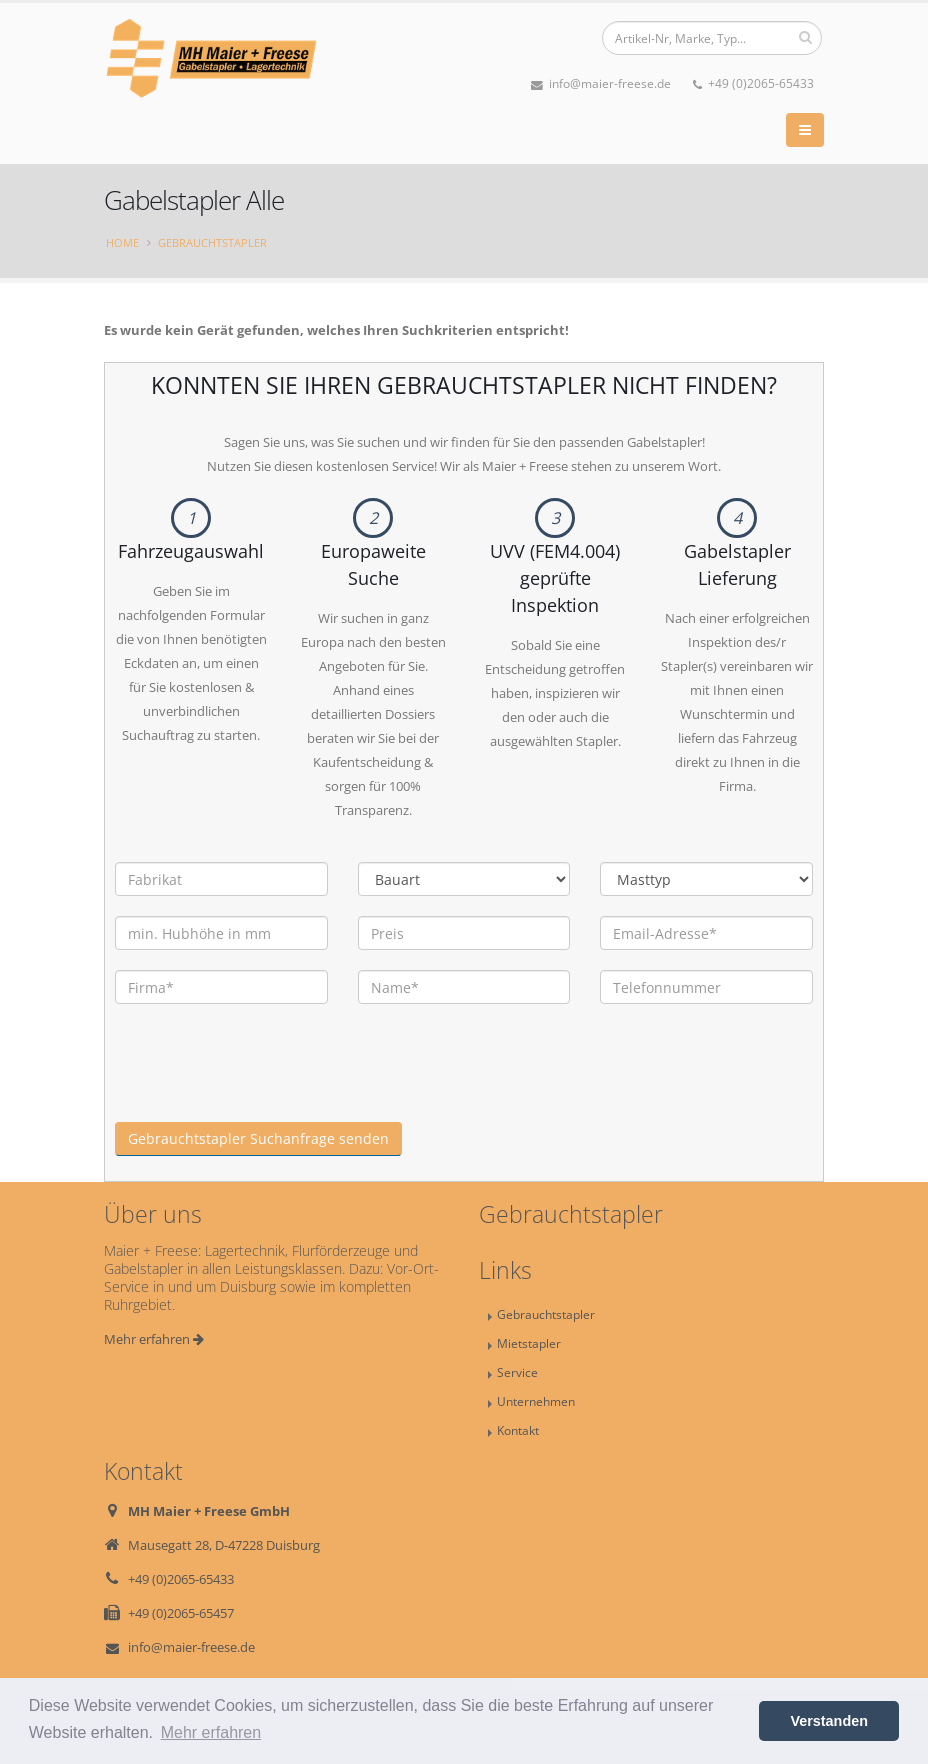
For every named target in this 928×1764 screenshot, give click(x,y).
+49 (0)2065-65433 (753, 83)
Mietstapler (529, 1343)
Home (122, 242)
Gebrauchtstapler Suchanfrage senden (258, 1138)
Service (517, 1372)
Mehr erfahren (154, 1339)
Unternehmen (536, 1401)
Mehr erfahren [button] (211, 1732)
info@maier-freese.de (601, 83)
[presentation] (267, 1083)
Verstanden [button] (829, 1721)
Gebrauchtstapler (212, 242)
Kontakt (518, 1430)
